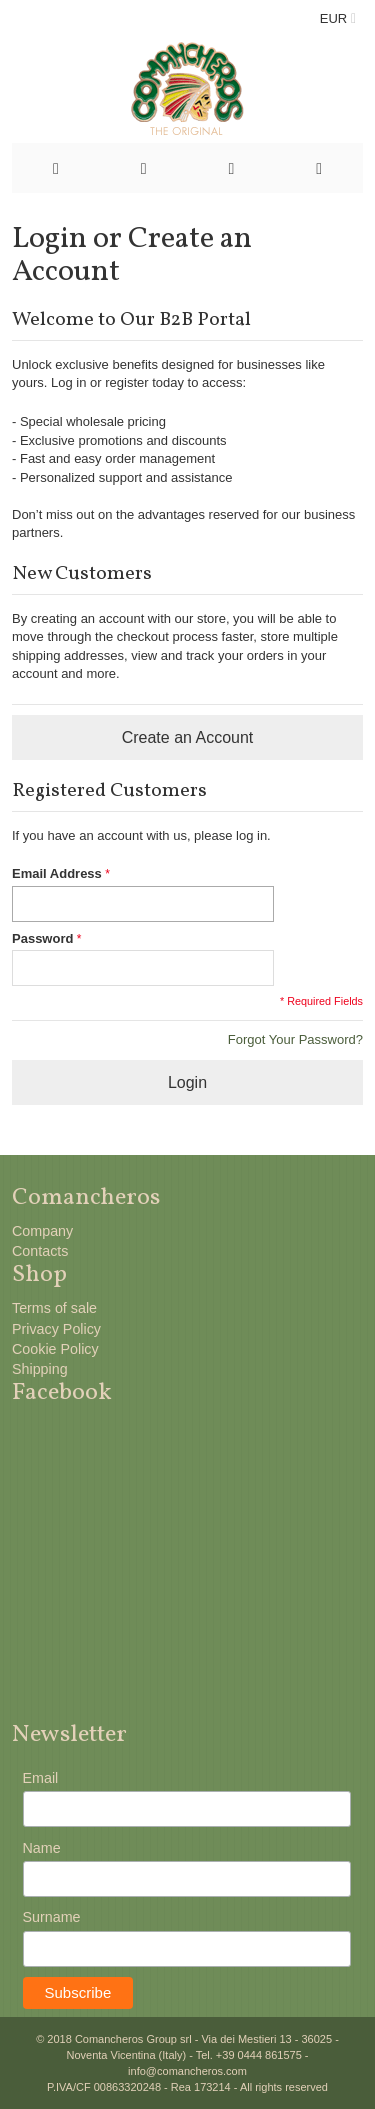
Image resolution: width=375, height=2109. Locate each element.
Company (42, 1231)
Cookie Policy (55, 1349)
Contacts (40, 1251)
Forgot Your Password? (295, 1039)
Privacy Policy (56, 1329)
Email (41, 1778)
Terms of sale (54, 1308)
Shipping (40, 1369)
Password (42, 938)
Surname (52, 1917)
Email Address (57, 873)
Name (42, 1848)
